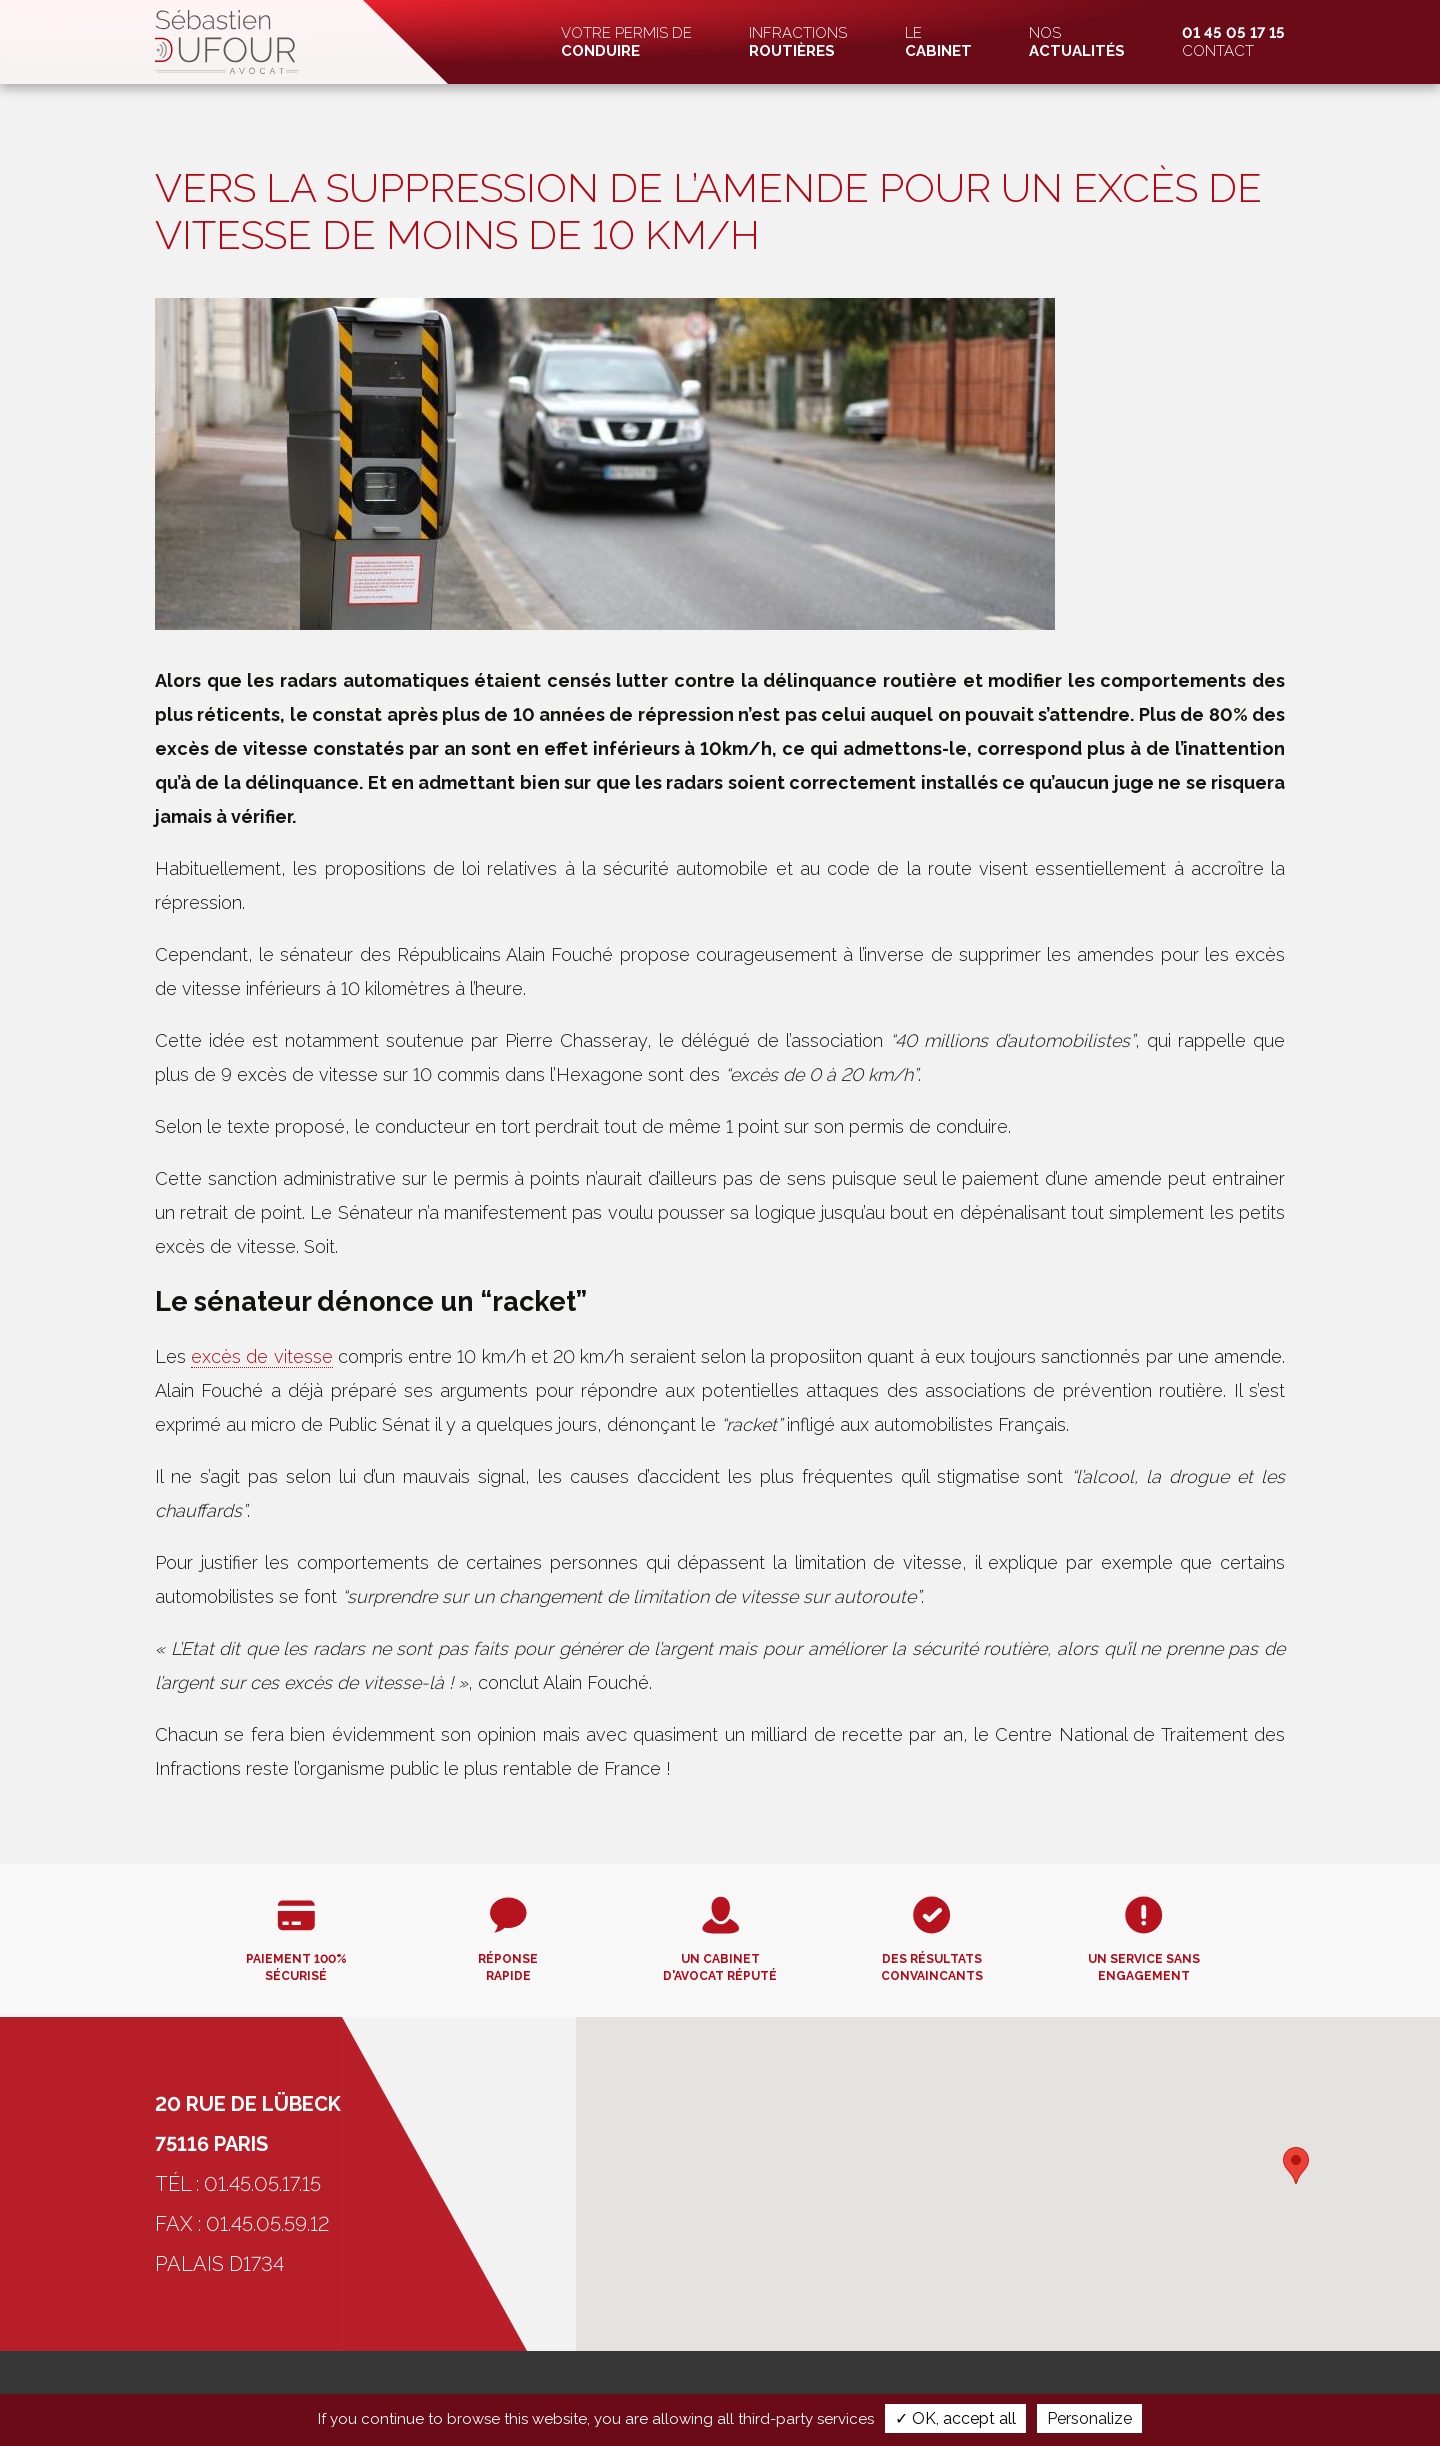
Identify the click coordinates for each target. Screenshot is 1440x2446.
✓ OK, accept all (955, 2418)
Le (938, 42)
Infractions (798, 42)
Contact (1233, 42)
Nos (1077, 42)
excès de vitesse (261, 1356)
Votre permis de (626, 42)
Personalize (1089, 2418)
